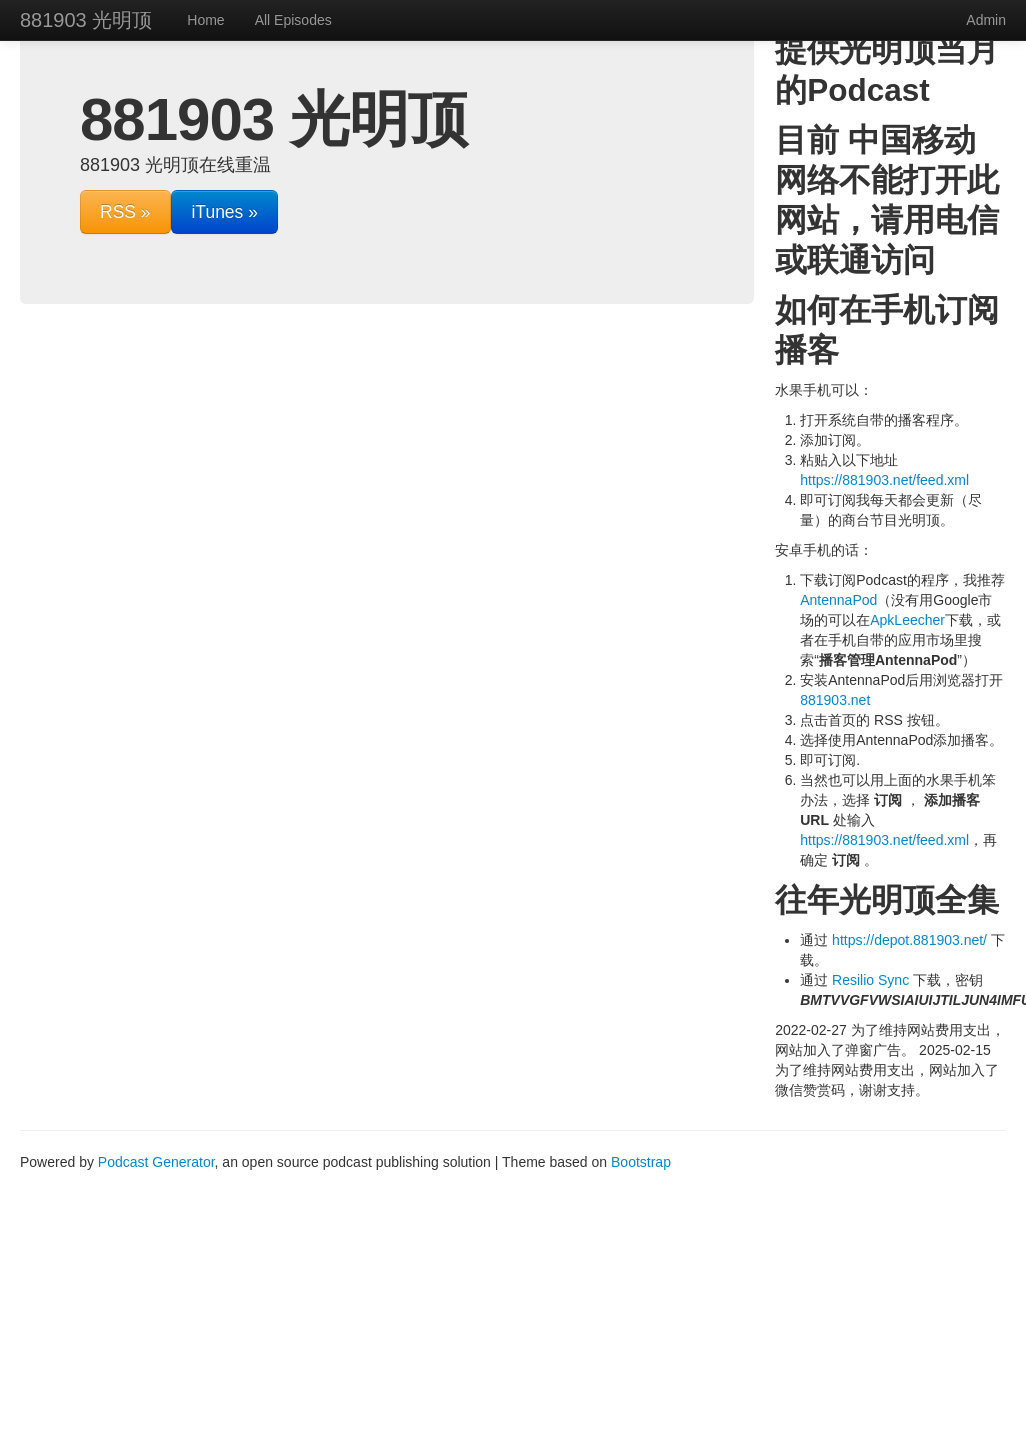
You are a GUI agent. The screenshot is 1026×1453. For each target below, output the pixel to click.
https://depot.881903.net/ (909, 940)
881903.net (835, 700)
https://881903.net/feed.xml (884, 480)
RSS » (125, 212)
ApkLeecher (907, 620)
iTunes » (224, 212)
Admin (986, 20)
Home (205, 20)
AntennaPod (838, 600)
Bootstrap (641, 1162)
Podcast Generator (156, 1162)
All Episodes (293, 20)
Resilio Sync (870, 980)
